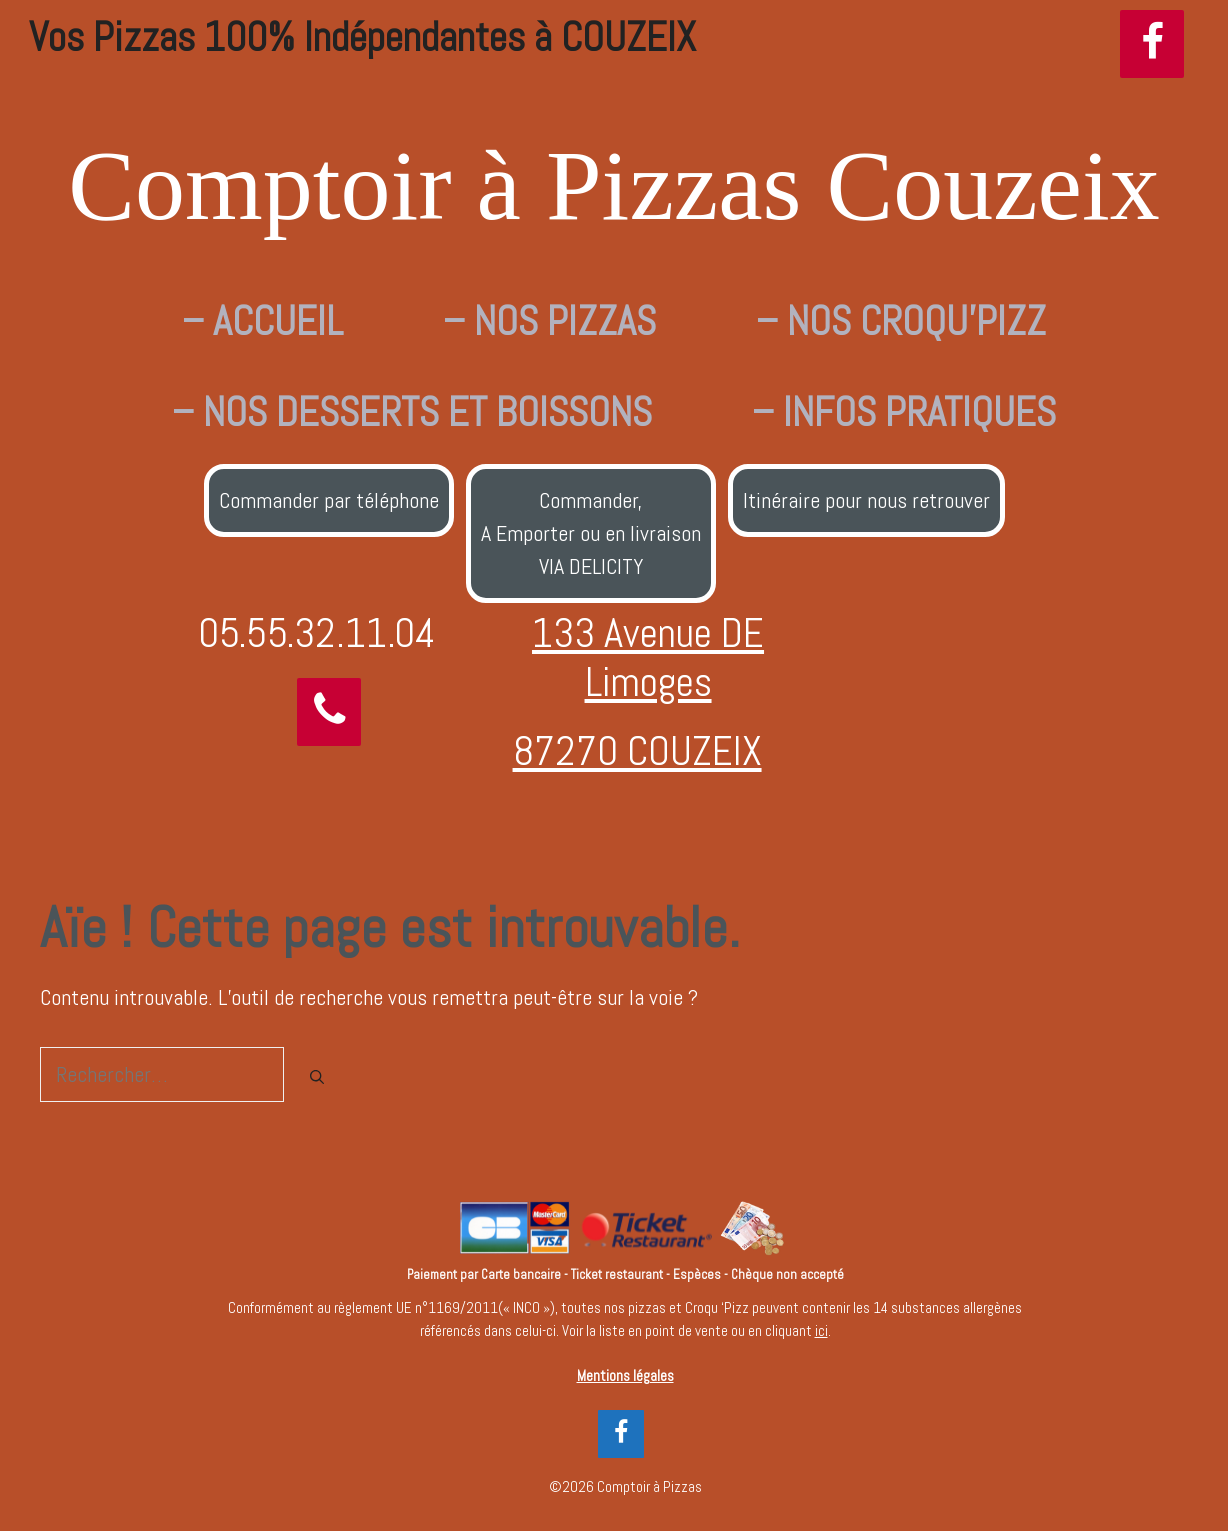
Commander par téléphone (329, 500)
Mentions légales (625, 1375)
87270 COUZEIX (637, 751)
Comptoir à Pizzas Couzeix (613, 185)
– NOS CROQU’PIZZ (901, 321)
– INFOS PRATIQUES (904, 412)
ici (821, 1330)
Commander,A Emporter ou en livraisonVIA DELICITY (591, 533)
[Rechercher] (317, 1077)
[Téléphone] (329, 712)
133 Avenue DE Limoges (648, 657)
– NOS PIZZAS (549, 321)
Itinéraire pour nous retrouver (866, 500)
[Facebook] (1152, 44)
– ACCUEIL (262, 321)
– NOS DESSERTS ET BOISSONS (412, 412)
